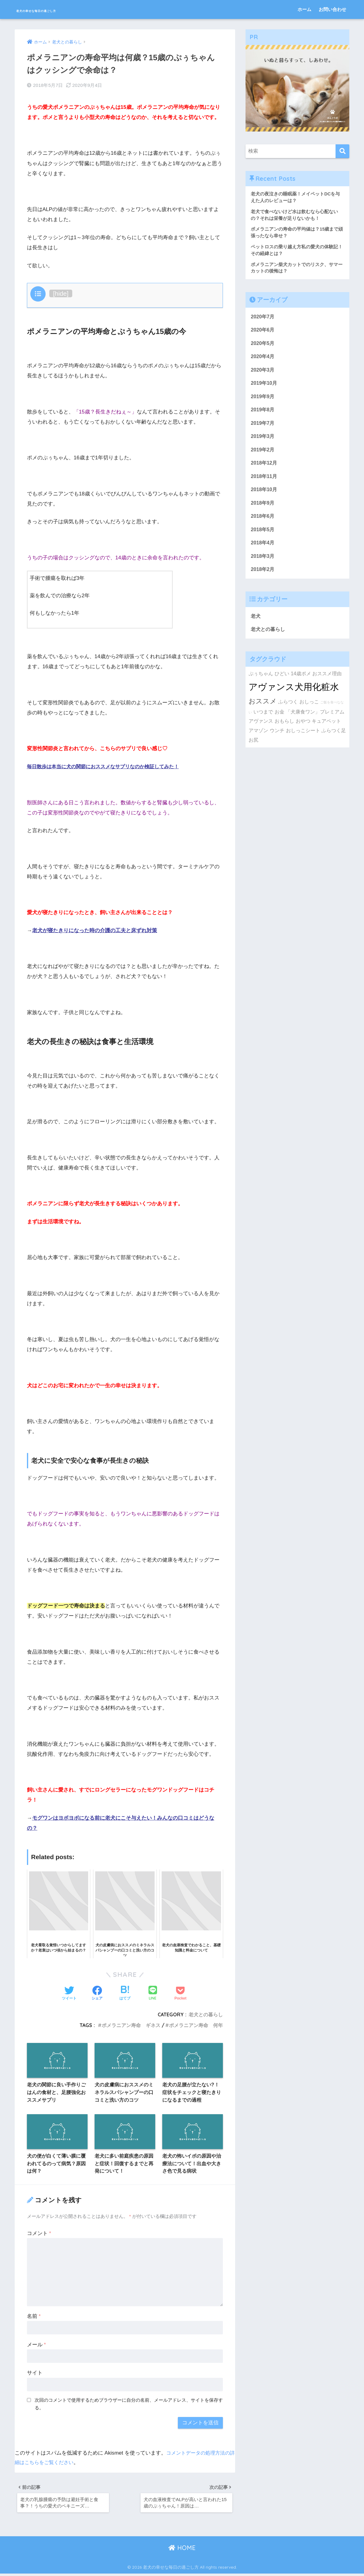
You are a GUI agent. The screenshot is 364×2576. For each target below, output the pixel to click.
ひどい (282, 684)
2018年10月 (264, 497)
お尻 (253, 750)
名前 (34, 2316)
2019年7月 (263, 429)
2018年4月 (263, 552)
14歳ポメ (301, 684)
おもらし (284, 732)
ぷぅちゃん (261, 684)
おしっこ (309, 712)
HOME (182, 2550)
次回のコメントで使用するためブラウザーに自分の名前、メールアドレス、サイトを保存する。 (129, 2404)
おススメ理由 (327, 684)
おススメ (263, 712)
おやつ (303, 732)
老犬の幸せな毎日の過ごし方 (65, 9)
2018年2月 (263, 579)
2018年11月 (264, 483)
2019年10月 (264, 388)
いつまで (263, 722)
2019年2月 (263, 456)
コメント (39, 2234)
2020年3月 (263, 374)
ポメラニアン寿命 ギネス (131, 2024)
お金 (279, 722)
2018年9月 (263, 510)
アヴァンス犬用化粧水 (294, 697)
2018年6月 (263, 524)
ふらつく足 (333, 741)
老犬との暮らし (206, 2013)
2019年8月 (263, 415)
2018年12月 (264, 470)
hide (61, 291)
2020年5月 (263, 347)
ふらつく (288, 712)
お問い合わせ (332, 9)
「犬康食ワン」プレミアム (315, 722)
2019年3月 (263, 442)
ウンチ (277, 741)
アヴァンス (261, 732)
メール (36, 2345)
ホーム (304, 9)
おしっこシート (303, 741)
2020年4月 (263, 360)
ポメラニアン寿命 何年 (196, 2024)
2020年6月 (263, 333)
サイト (35, 2373)
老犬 (256, 626)
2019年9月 (263, 401)
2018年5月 (263, 538)
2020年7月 (263, 319)
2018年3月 (263, 565)
